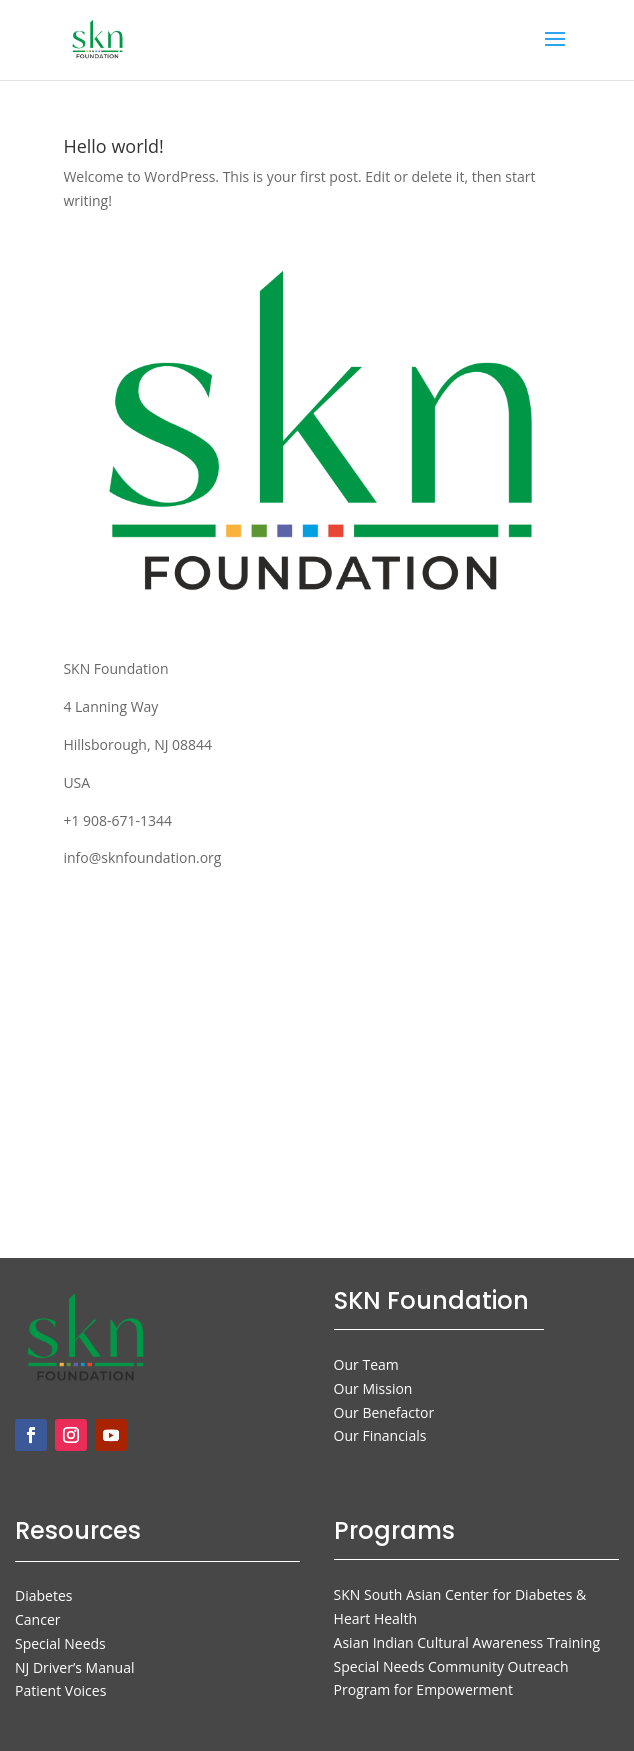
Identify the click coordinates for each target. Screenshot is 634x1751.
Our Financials (380, 1435)
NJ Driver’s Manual (74, 1667)
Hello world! (113, 146)
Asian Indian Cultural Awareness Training (467, 1642)
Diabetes (43, 1595)
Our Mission (373, 1388)
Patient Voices (60, 1690)
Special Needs (60, 1643)
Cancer (37, 1619)
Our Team (366, 1364)
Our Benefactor (384, 1412)
